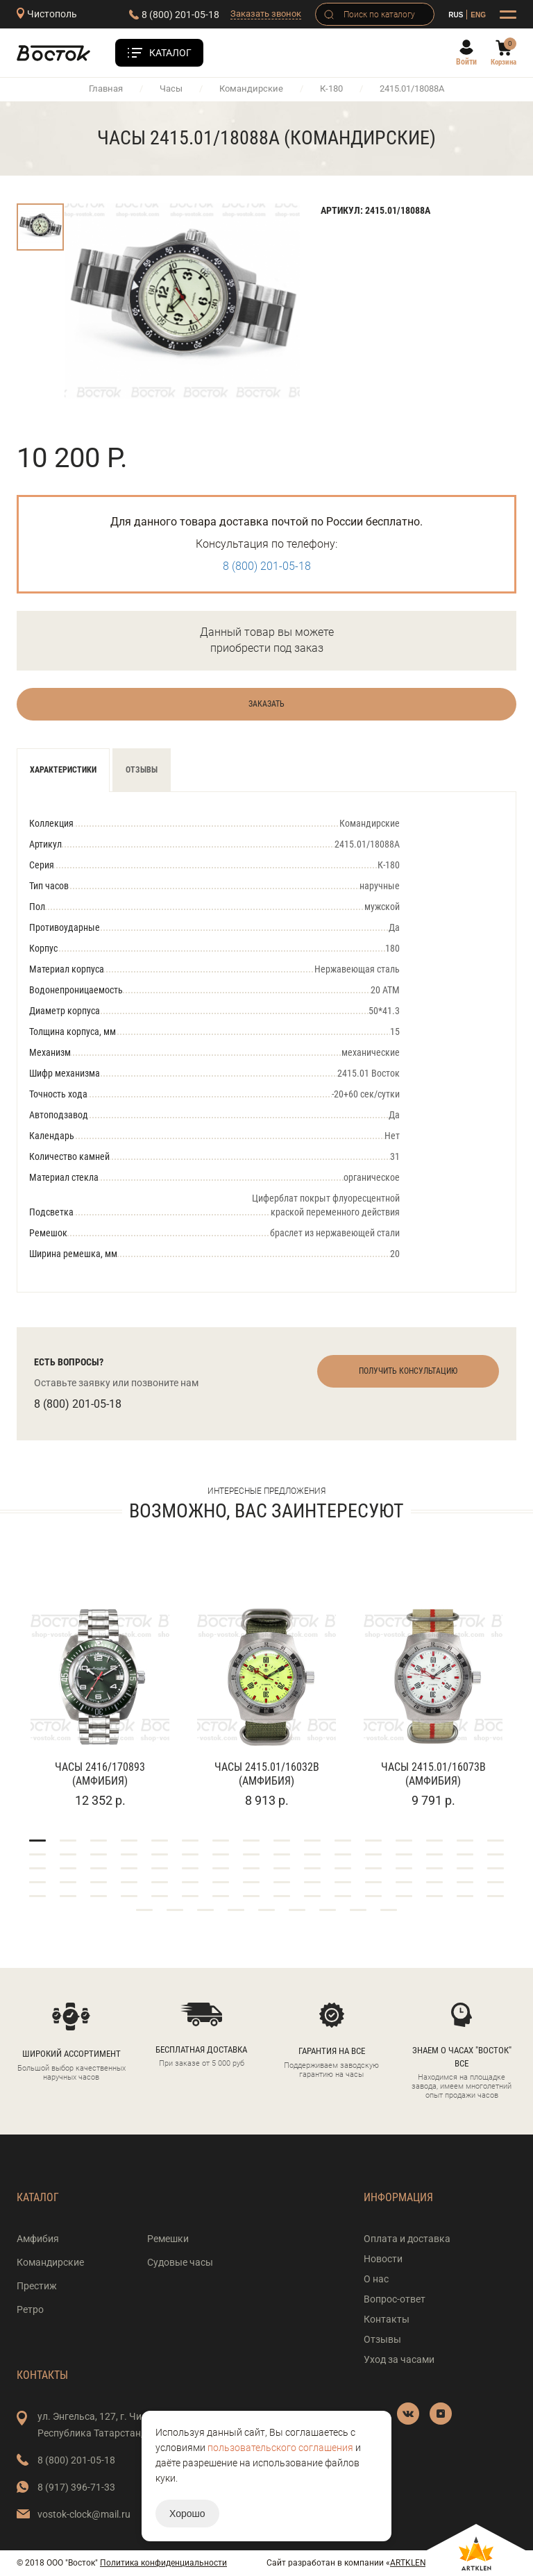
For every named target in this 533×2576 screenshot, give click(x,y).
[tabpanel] (100, 1689)
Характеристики (63, 770)
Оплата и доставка (407, 2238)
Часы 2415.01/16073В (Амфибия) (433, 1773)
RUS (455, 15)
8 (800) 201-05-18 (180, 14)
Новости (383, 2258)
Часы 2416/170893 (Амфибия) (100, 1773)
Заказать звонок (265, 13)
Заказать (266, 704)
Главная (106, 88)
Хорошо (187, 2513)
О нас (376, 2278)
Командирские (251, 88)
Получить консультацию (408, 1371)
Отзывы (142, 770)
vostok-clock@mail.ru (83, 2514)
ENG (478, 15)
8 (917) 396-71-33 (76, 2487)
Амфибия (38, 2238)
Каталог (170, 52)
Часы (171, 88)
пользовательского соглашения (280, 2447)
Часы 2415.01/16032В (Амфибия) (266, 1773)
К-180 (331, 88)
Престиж (37, 2285)
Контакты (386, 2319)
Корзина (503, 62)
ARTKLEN (408, 2563)
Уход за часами (399, 2359)
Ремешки (168, 2238)
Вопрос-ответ (394, 2299)
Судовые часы (180, 2262)
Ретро (30, 2309)
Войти (466, 62)
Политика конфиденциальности (163, 2563)
